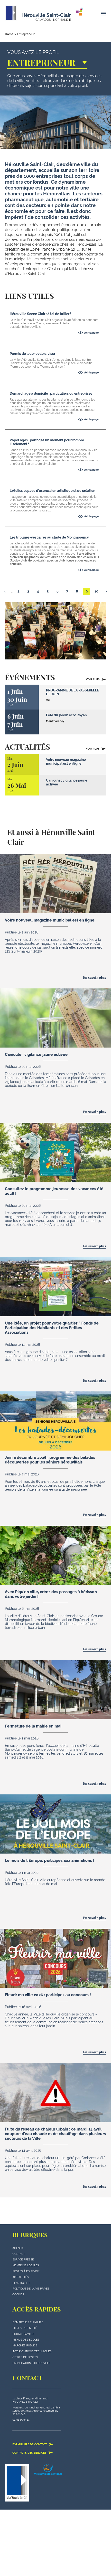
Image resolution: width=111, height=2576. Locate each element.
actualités (20, 2277)
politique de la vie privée (30, 2288)
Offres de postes (25, 2357)
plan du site (21, 2283)
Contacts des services (32, 2452)
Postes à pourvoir (25, 2271)
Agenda (17, 2248)
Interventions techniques (32, 2351)
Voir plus (96, 679)
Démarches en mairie (27, 2322)
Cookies (18, 2294)
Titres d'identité (24, 2328)
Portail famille (23, 2334)
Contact (18, 2254)
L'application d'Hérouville (31, 2363)
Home (9, 34)
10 (96, 591)
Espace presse (23, 2259)
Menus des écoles (25, 2339)
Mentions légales (25, 2265)
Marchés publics (24, 2345)
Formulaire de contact (33, 2444)
